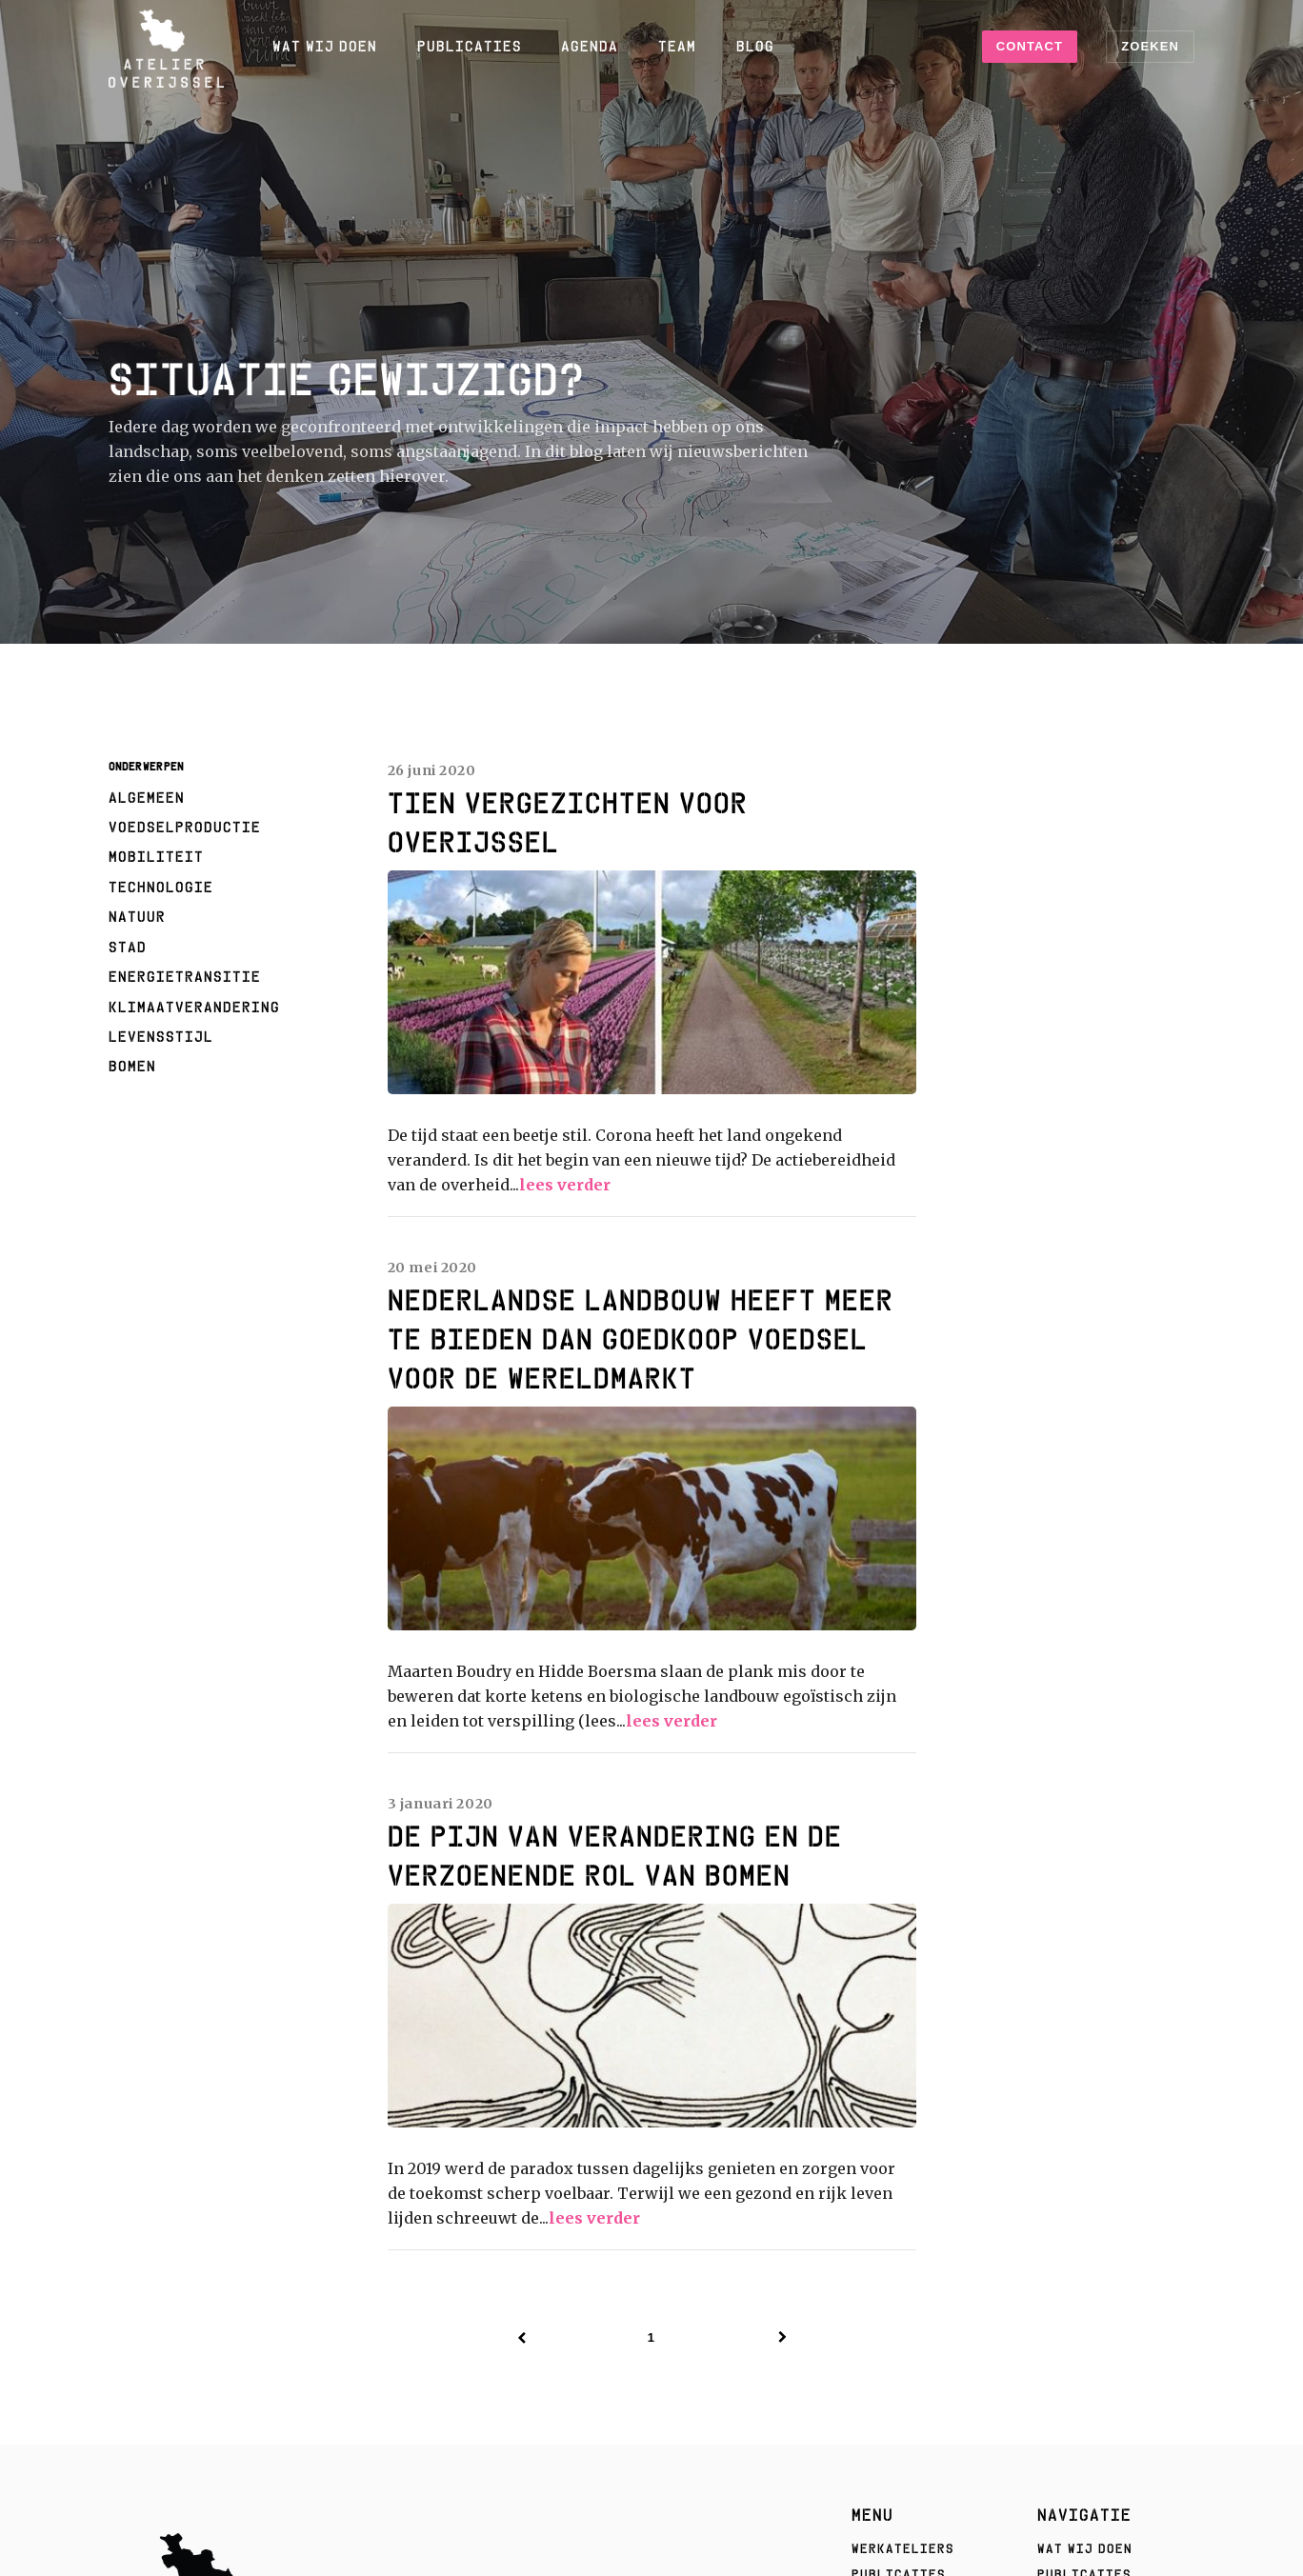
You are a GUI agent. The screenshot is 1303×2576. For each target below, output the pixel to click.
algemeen (147, 797)
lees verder (565, 1184)
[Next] (783, 2338)
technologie (161, 886)
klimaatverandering (194, 1006)
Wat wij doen (324, 45)
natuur (137, 916)
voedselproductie (185, 826)
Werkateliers (903, 2548)
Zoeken (1150, 46)
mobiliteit (156, 856)
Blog (755, 45)
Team (677, 45)
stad (128, 946)
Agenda (589, 45)
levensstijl (161, 1036)
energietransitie (185, 976)
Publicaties (469, 45)
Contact (1029, 46)
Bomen (132, 1065)
